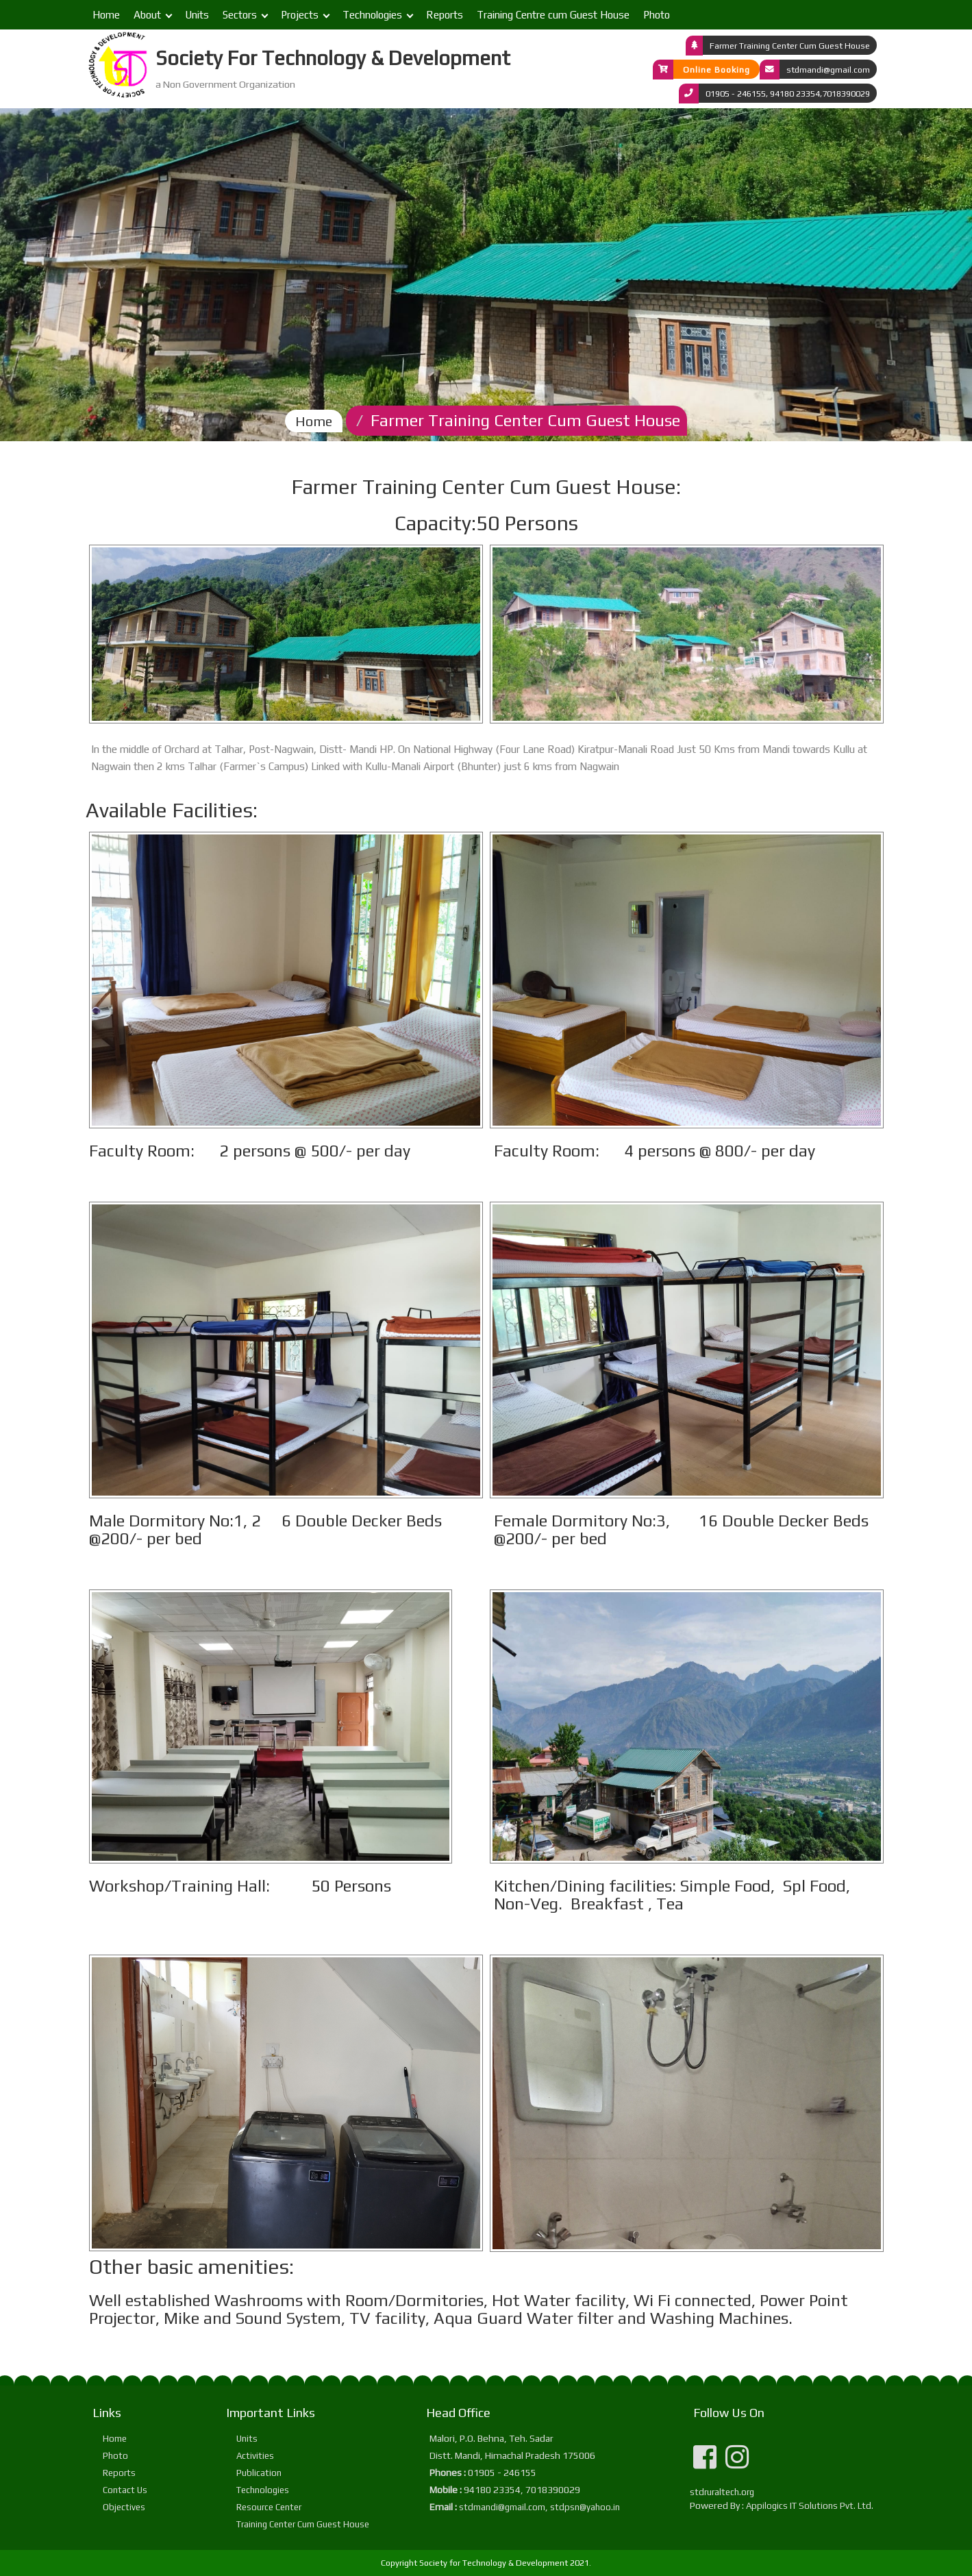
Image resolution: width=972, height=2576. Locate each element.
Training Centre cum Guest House (553, 15)
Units (197, 15)
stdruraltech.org (722, 2492)
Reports (444, 15)
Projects (300, 15)
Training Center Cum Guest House (302, 2524)
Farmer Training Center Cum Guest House (790, 45)
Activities (255, 2456)
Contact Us (125, 2490)
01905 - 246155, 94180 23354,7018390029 (788, 93)
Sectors (240, 15)
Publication (259, 2473)
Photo (656, 15)
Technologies (372, 15)
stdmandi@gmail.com (828, 69)
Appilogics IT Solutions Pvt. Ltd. (809, 2506)
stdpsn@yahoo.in (585, 2507)
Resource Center (268, 2507)
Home (106, 15)
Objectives (124, 2507)
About (147, 15)
